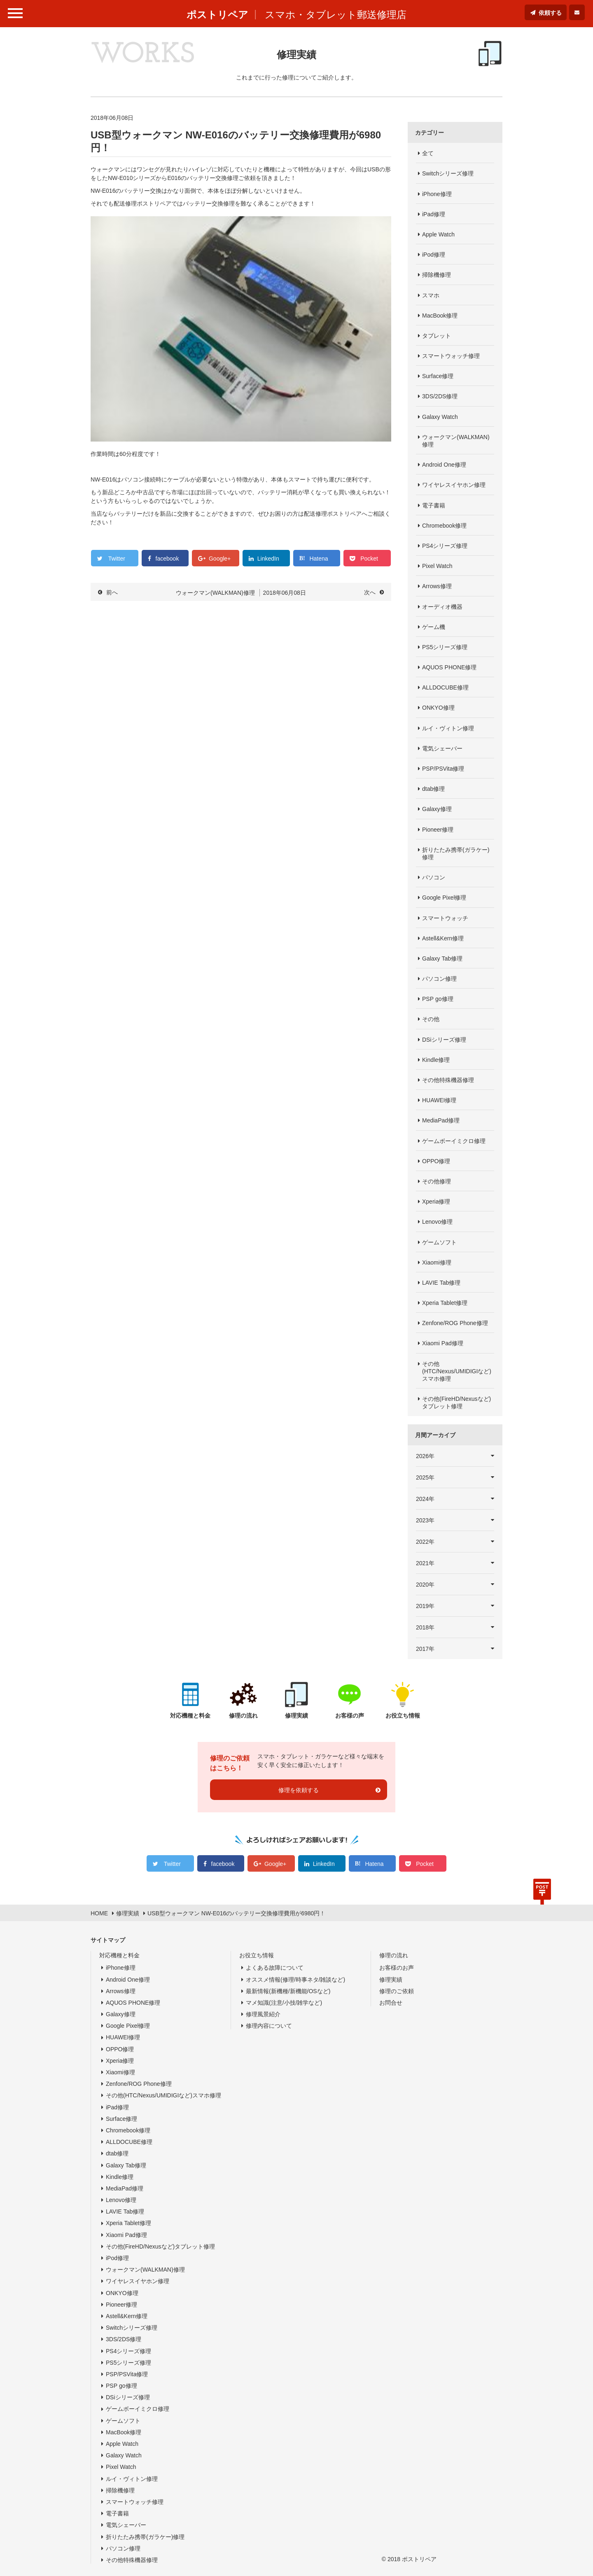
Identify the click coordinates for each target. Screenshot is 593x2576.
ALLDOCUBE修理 (445, 687)
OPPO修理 (436, 1161)
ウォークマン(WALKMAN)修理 (456, 440)
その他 (430, 1019)
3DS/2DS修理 (440, 396)
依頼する (550, 13)
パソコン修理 (439, 979)
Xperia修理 (436, 1201)
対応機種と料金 (119, 1955)
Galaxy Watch (440, 417)
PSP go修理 (437, 999)
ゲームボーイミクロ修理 (454, 1141)
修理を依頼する (298, 1790)
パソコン (433, 877)
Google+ (220, 558)
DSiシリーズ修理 (444, 1040)
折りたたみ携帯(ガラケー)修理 (455, 853)
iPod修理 (433, 254)
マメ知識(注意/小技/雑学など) (284, 2003)
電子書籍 (433, 505)
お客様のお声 (396, 1968)
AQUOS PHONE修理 (449, 667)
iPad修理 (433, 214)
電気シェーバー (442, 748)
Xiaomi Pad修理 (442, 1343)
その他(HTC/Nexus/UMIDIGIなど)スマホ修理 (456, 1371)
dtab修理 (433, 789)
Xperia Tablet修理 (444, 1303)
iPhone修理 (437, 194)
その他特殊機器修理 (448, 1080)
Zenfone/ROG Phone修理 (455, 1323)
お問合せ (390, 2003)
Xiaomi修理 (436, 1262)
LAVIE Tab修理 (441, 1283)
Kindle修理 (436, 1060)
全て (428, 153)
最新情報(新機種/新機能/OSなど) (288, 1991)
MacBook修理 (440, 315)
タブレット (436, 336)
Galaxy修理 (437, 809)
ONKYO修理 (438, 708)
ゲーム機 (433, 627)
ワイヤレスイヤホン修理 (454, 485)
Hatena (318, 558)
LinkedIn (268, 558)
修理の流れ (393, 1955)
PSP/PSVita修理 (443, 768)
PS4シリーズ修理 (444, 546)
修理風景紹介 (263, 2014)
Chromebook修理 (444, 525)
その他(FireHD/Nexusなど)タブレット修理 (456, 1402)
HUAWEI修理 (439, 1100)
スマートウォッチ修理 (451, 356)
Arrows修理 (437, 586)
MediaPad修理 (441, 1120)
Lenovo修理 (437, 1222)
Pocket (369, 558)
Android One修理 (444, 465)
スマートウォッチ (445, 918)
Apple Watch (438, 234)
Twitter (116, 558)
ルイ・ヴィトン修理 (448, 728)
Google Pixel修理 (444, 897)
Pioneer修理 (437, 829)
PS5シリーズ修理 (444, 647)
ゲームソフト (439, 1242)
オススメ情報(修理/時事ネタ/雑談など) (295, 1979)
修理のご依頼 (396, 1991)
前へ (112, 592)
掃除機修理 (436, 275)
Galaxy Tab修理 (442, 958)
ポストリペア (217, 14)
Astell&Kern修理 (443, 938)
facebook (167, 558)
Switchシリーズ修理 (448, 173)
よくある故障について (275, 1968)
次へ (370, 592)
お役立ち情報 (256, 1955)
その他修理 (436, 1181)
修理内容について (269, 2026)
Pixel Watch (437, 566)
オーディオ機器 (442, 607)
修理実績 (390, 1979)
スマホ (430, 295)
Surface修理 (437, 376)
